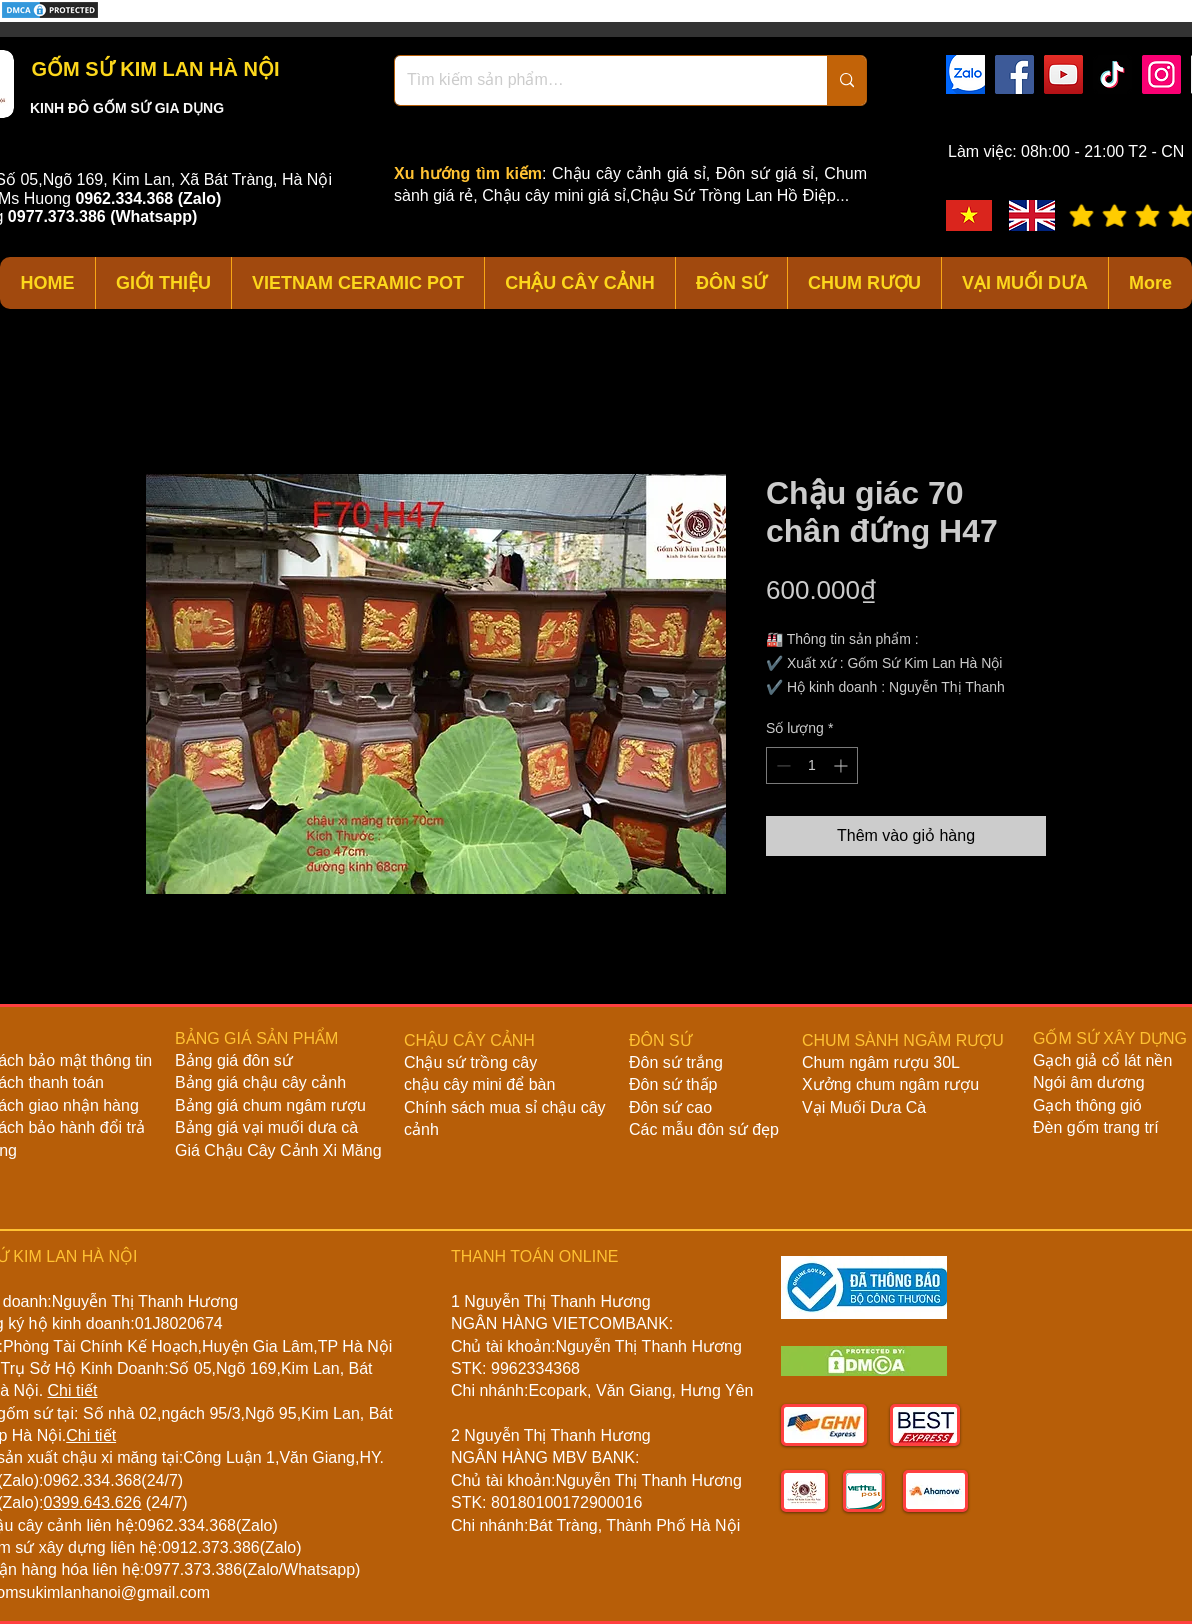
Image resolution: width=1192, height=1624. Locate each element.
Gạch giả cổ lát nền (1102, 1060)
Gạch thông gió (1087, 1105)
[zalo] (965, 74)
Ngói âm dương (1089, 1082)
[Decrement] (781, 765)
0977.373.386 (193, 1569)
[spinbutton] (812, 765)
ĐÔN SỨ (660, 1040)
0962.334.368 (92, 1480)
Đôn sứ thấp (673, 1084)
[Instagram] (1161, 74)
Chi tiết (73, 1390)
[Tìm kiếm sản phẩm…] (596, 80)
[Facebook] (1014, 74)
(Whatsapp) (153, 216)
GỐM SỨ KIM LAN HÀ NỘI (153, 69)
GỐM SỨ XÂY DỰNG (1110, 1038)
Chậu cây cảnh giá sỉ (629, 173)
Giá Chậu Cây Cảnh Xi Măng (278, 1150)
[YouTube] (1063, 74)
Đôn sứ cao (670, 1107)
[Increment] (842, 765)
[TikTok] (1112, 74)
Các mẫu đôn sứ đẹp (704, 1129)
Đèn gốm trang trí (1096, 1127)
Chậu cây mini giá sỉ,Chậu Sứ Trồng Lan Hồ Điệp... (665, 195)
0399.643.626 (92, 1502)
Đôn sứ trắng (676, 1062)
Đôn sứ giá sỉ (765, 173)
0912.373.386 (211, 1547)
